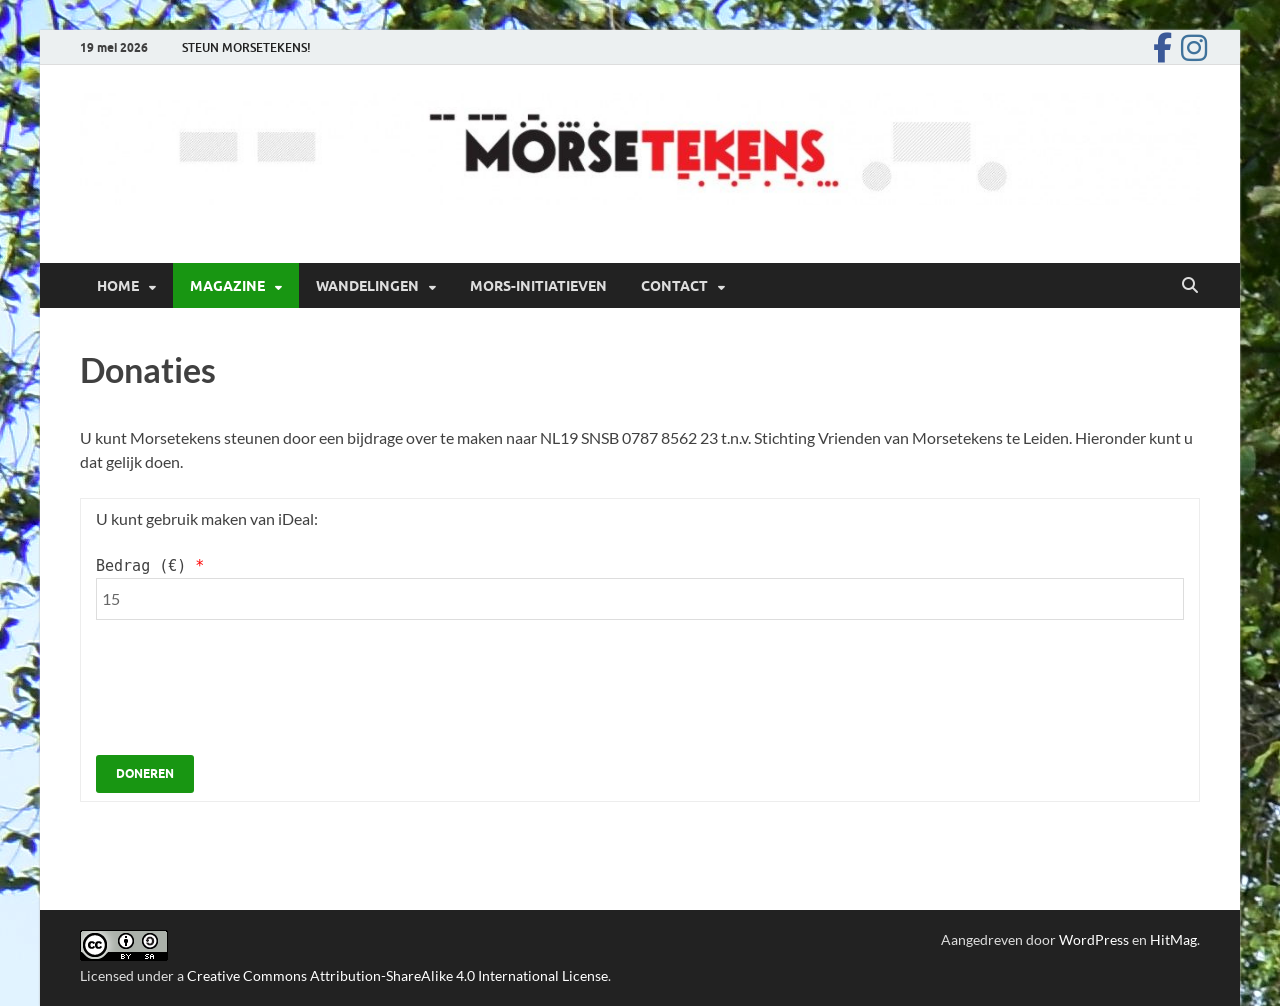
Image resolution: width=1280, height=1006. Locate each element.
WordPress (1094, 939)
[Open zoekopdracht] (1190, 286)
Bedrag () (150, 566)
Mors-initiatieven (538, 286)
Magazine (227, 286)
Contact (674, 286)
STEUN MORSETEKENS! (246, 47)
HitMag (1173, 939)
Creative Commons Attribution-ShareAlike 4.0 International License (397, 975)
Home (118, 286)
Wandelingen (367, 286)
